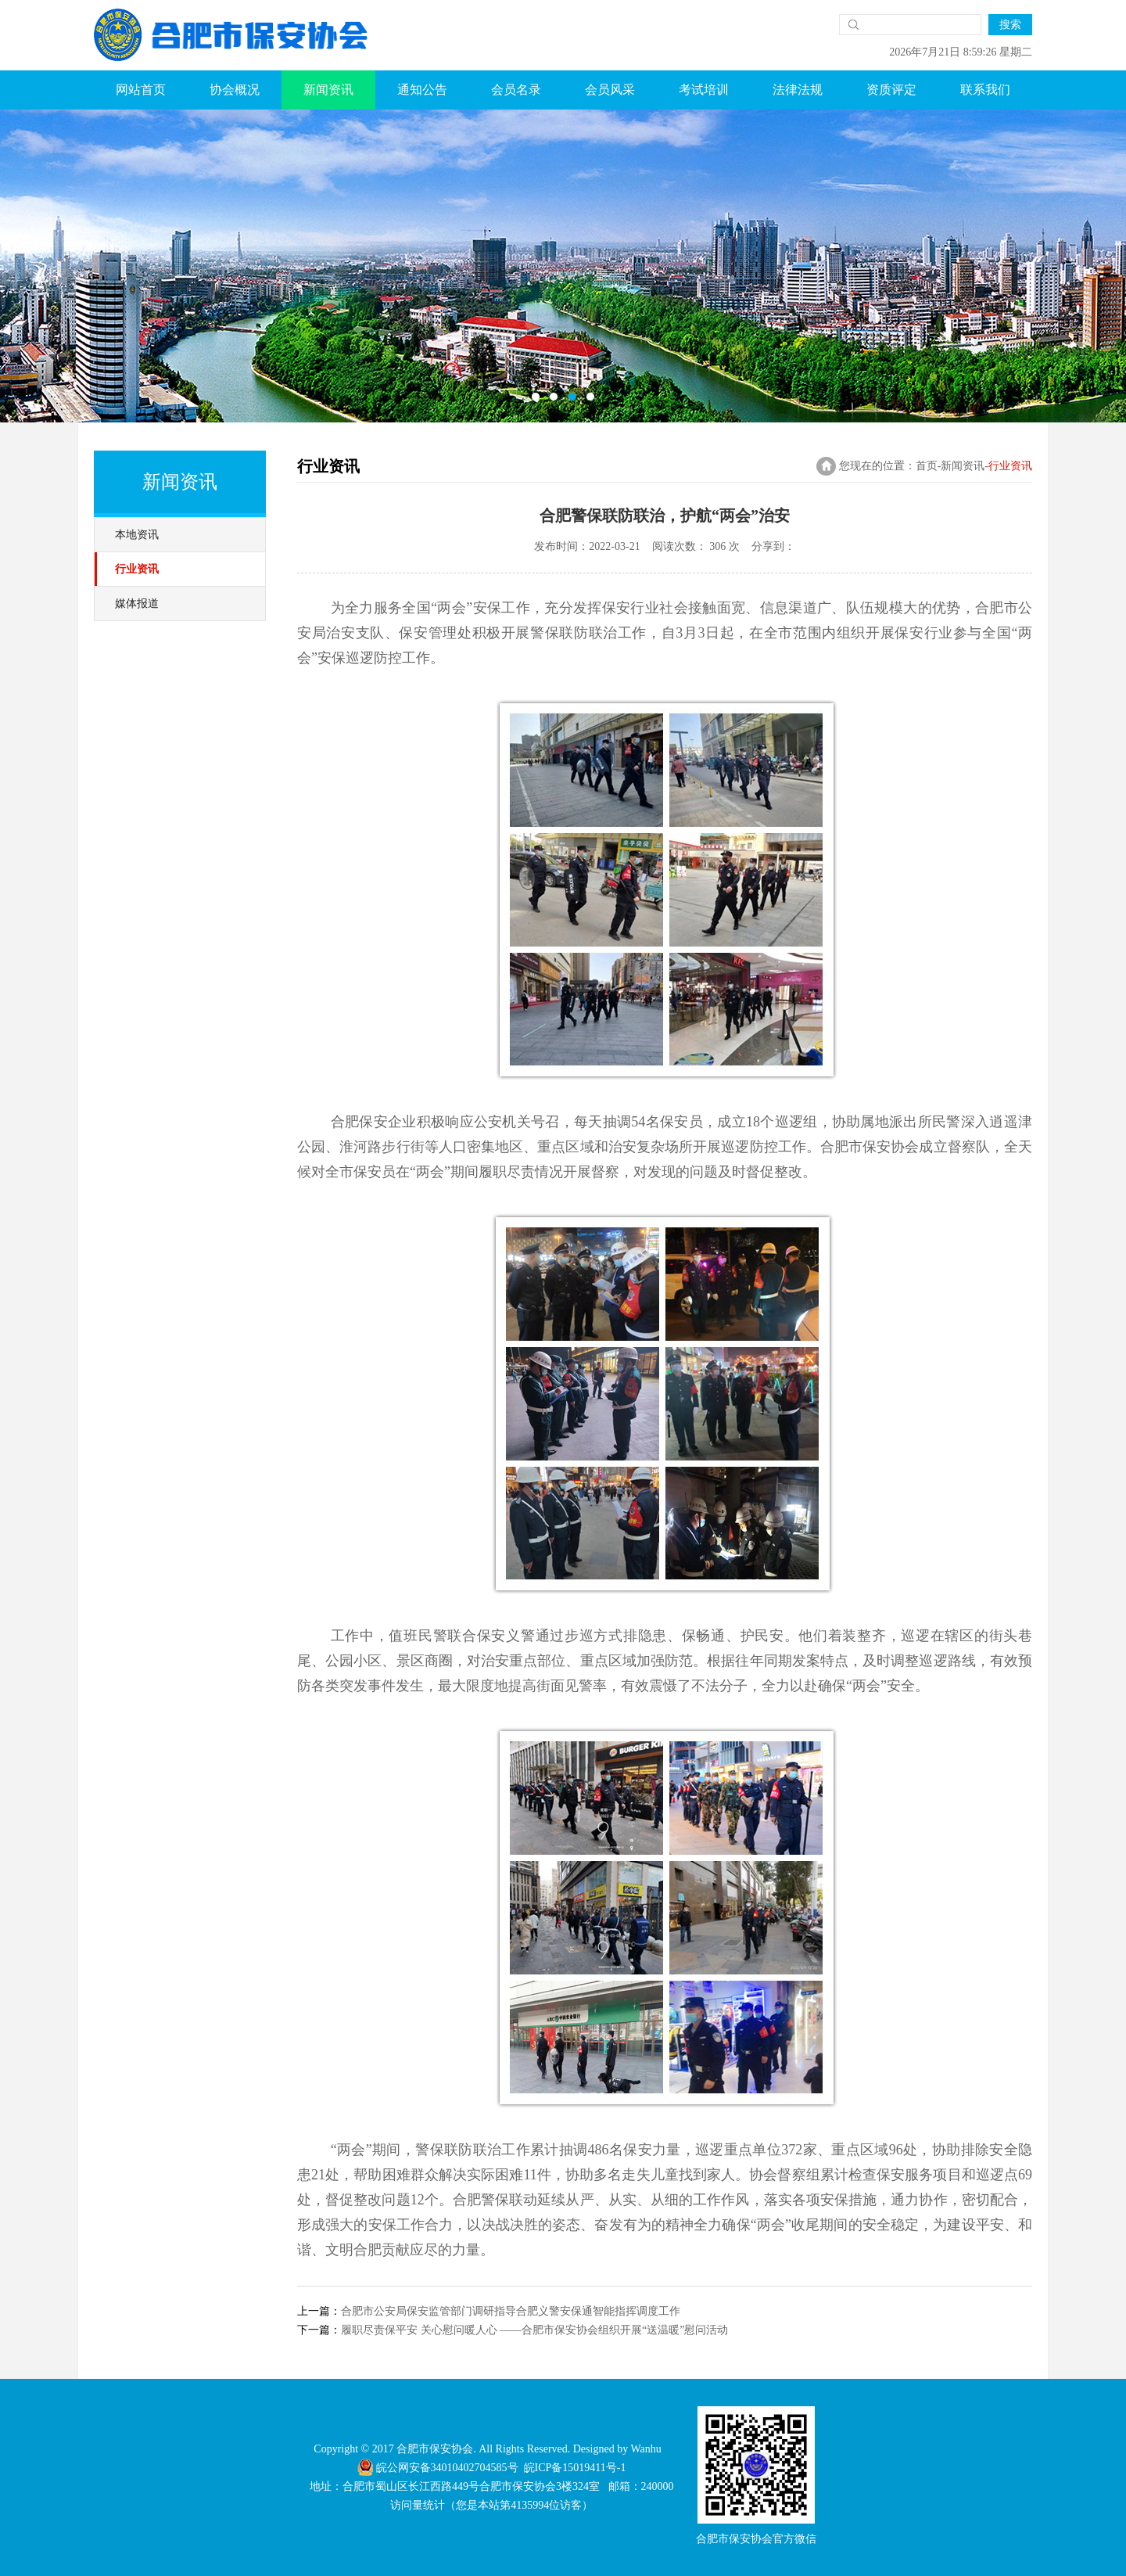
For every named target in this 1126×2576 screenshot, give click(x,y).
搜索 (1010, 25)
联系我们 (985, 89)
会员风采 (610, 89)
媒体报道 (137, 603)
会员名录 (516, 89)
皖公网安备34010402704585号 (437, 2468)
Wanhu (645, 2449)
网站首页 (141, 89)
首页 (927, 466)
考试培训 (704, 89)
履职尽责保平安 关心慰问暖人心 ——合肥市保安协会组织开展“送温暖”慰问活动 (534, 2330)
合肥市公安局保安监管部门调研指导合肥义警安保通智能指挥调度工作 (510, 2311)
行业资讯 (137, 569)
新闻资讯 (328, 89)
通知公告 (422, 89)
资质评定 (891, 89)
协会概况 (235, 89)
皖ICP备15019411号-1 (575, 2468)
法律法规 (798, 89)
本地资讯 (137, 535)
